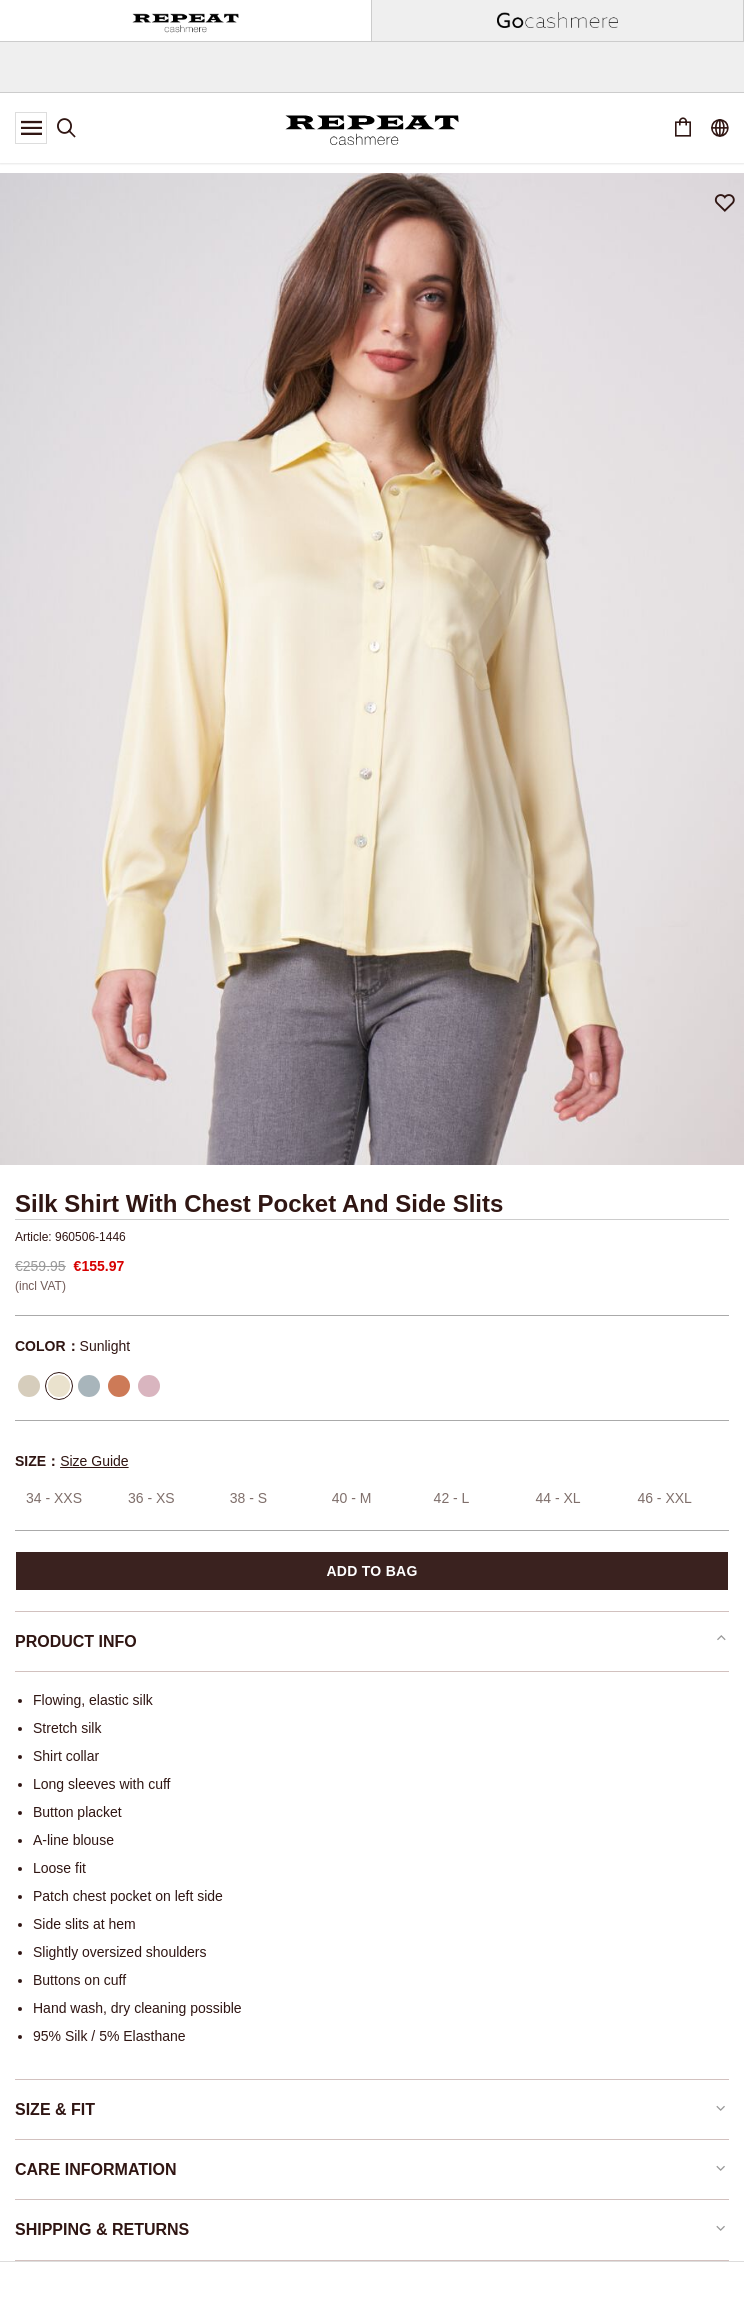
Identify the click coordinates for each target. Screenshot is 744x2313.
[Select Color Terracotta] (119, 1386)
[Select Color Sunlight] (59, 1386)
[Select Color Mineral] (89, 1386)
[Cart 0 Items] (683, 128)
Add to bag (371, 1571)
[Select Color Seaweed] (29, 1386)
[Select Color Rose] (149, 1386)
